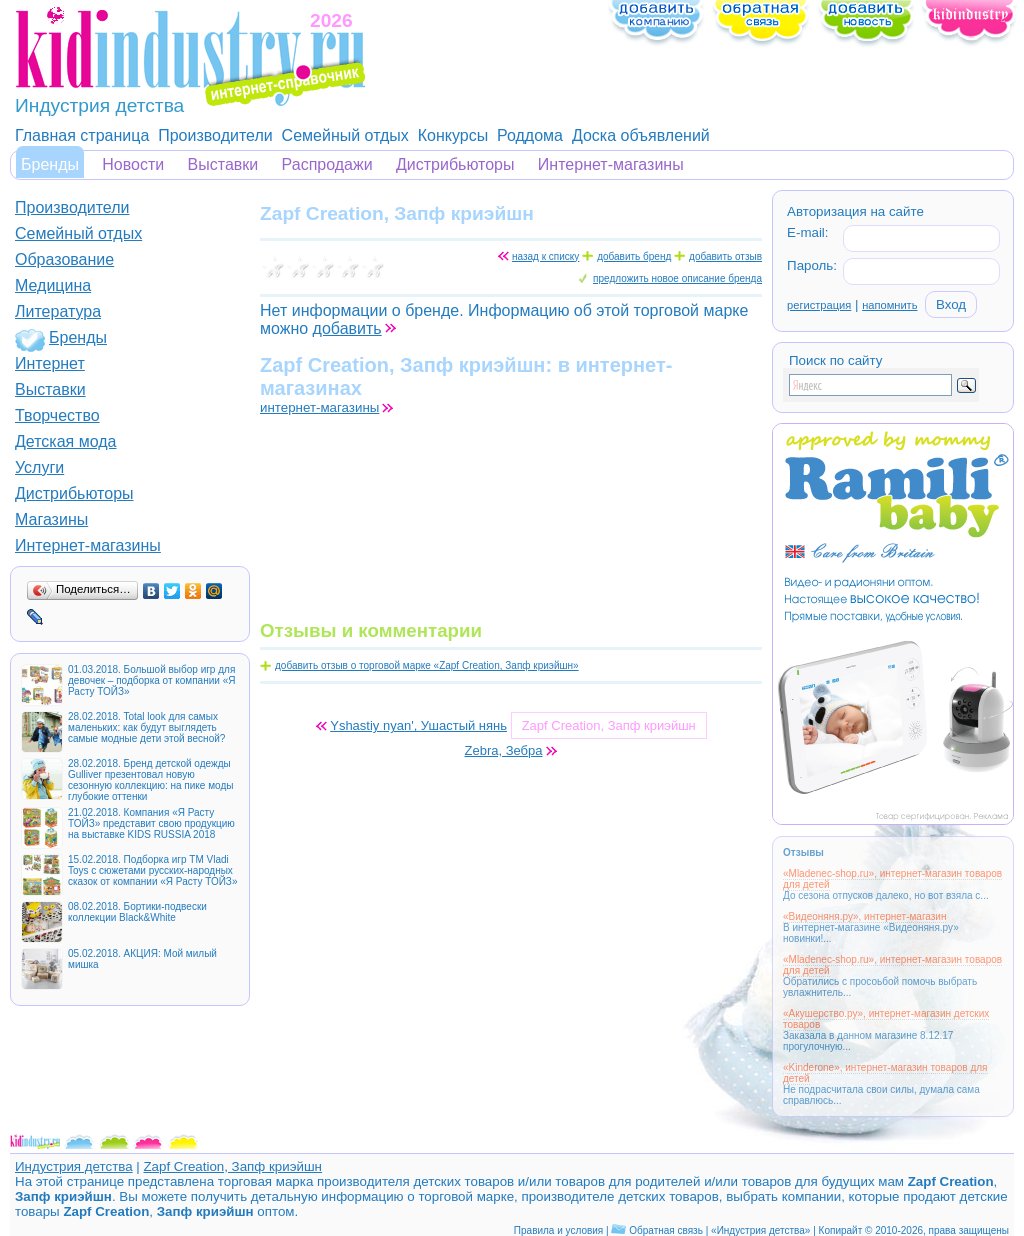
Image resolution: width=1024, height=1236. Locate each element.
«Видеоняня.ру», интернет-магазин (864, 916)
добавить (347, 328)
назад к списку (545, 256)
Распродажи (327, 164)
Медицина (53, 285)
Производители (215, 135)
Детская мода (66, 441)
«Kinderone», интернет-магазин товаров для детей (885, 1073)
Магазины (51, 519)
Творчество (57, 415)
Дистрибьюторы (455, 164)
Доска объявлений (641, 135)
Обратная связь (666, 1230)
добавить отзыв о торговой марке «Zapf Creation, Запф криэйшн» (427, 665)
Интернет (50, 363)
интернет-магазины (319, 407)
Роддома (530, 135)
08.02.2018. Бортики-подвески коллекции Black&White (137, 912)
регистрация (819, 305)
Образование (64, 259)
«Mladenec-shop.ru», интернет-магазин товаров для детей (892, 879)
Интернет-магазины (611, 164)
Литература (58, 311)
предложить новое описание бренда (677, 278)
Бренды (50, 164)
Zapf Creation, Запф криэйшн (232, 1166)
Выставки (223, 164)
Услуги (39, 467)
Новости (133, 164)
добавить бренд (634, 256)
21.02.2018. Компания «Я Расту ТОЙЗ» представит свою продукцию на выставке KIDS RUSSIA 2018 (151, 823)
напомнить (889, 305)
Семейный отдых (345, 135)
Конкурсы (453, 135)
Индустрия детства (74, 1166)
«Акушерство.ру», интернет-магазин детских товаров (886, 1019)
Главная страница (82, 135)
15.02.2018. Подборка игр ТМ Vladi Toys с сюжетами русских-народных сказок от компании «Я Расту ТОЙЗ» (152, 870)
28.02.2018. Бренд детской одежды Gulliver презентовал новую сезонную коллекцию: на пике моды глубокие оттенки (150, 780)
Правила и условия (558, 1230)
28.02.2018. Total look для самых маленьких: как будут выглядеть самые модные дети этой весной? (146, 727)
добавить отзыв (725, 256)
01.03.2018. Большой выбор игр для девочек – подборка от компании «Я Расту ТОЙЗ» (151, 680)
